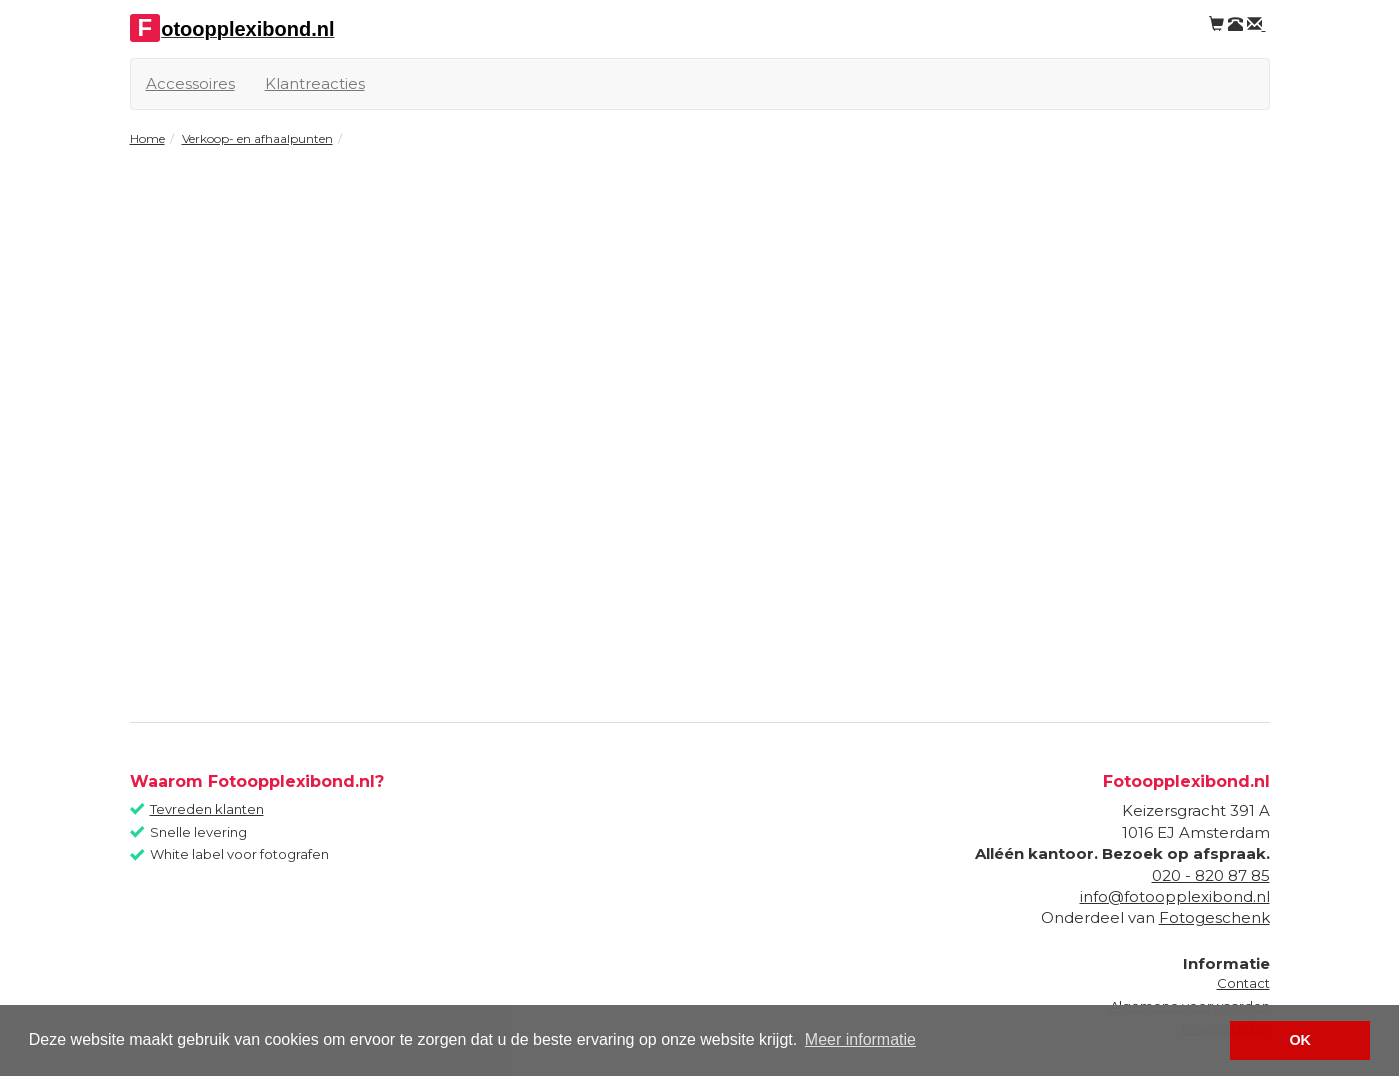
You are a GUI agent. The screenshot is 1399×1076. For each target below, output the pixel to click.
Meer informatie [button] (860, 1039)
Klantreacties (315, 83)
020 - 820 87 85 (1211, 875)
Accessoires (190, 83)
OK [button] (1300, 1040)
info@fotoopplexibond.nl (1175, 896)
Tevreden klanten (207, 809)
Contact (1243, 983)
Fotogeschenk (1214, 917)
